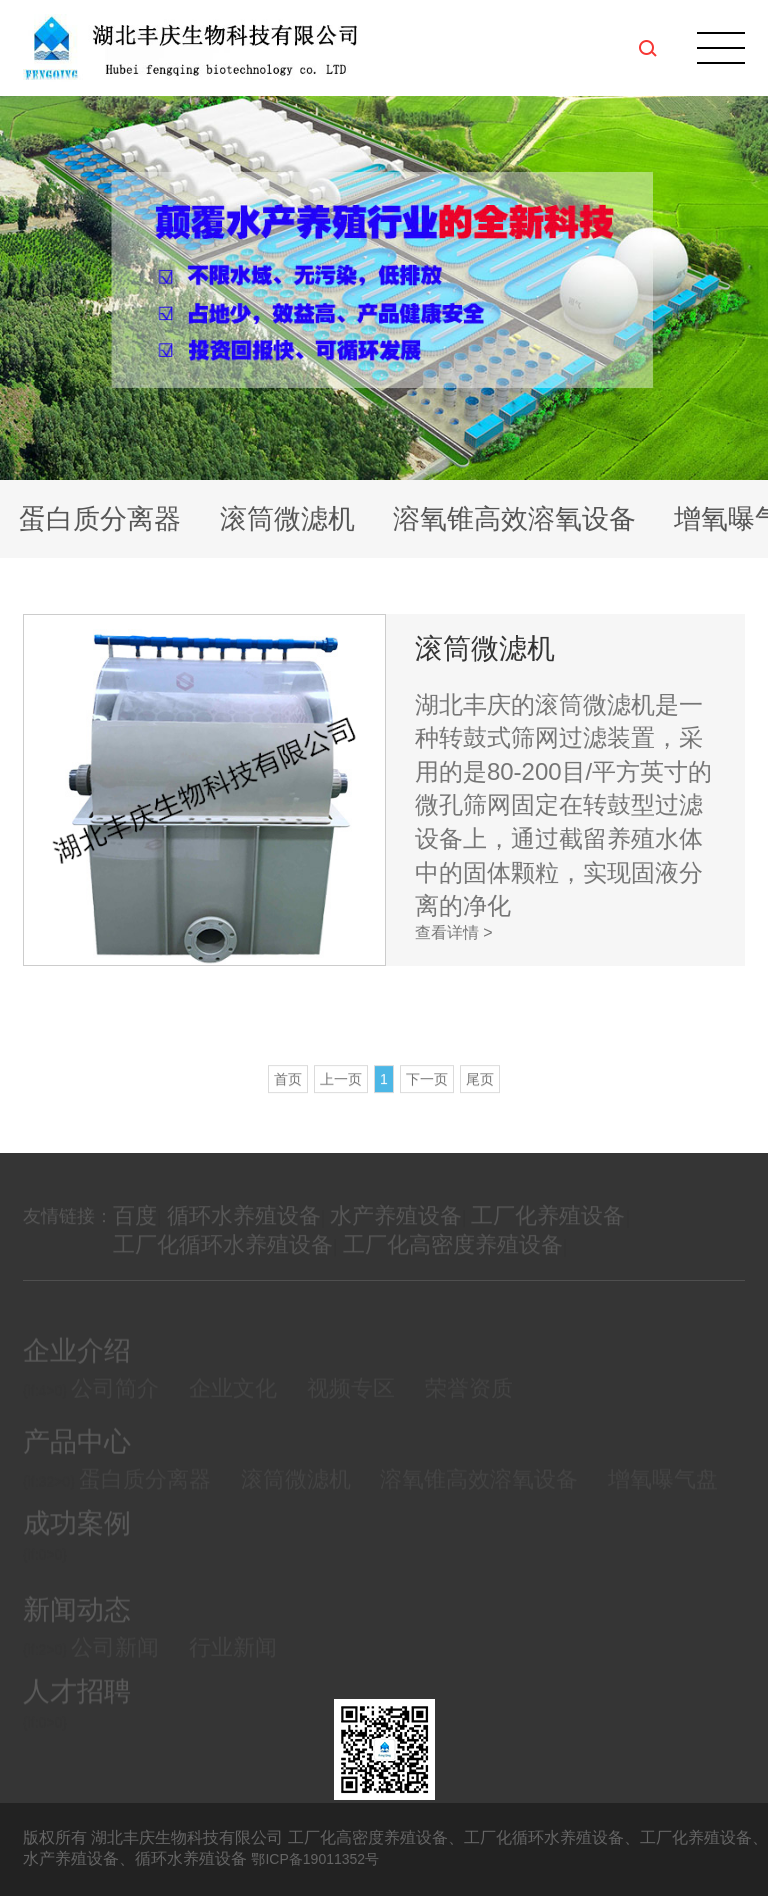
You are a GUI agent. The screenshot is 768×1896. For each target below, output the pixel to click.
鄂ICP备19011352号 (315, 1859)
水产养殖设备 (396, 1231)
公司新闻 (115, 1665)
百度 (135, 1231)
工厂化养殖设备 (548, 1231)
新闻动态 (77, 1627)
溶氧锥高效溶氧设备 (514, 518)
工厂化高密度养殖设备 (453, 1260)
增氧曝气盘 (663, 1497)
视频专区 (351, 1406)
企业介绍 (77, 1368)
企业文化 (233, 1406)
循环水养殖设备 (244, 1231)
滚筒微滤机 (287, 518)
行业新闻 (233, 1665)
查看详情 (454, 932)
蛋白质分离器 (100, 518)
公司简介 (115, 1406)
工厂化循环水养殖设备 (223, 1260)
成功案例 (77, 1538)
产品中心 (77, 1459)
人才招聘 (77, 1706)
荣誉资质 (469, 1406)
